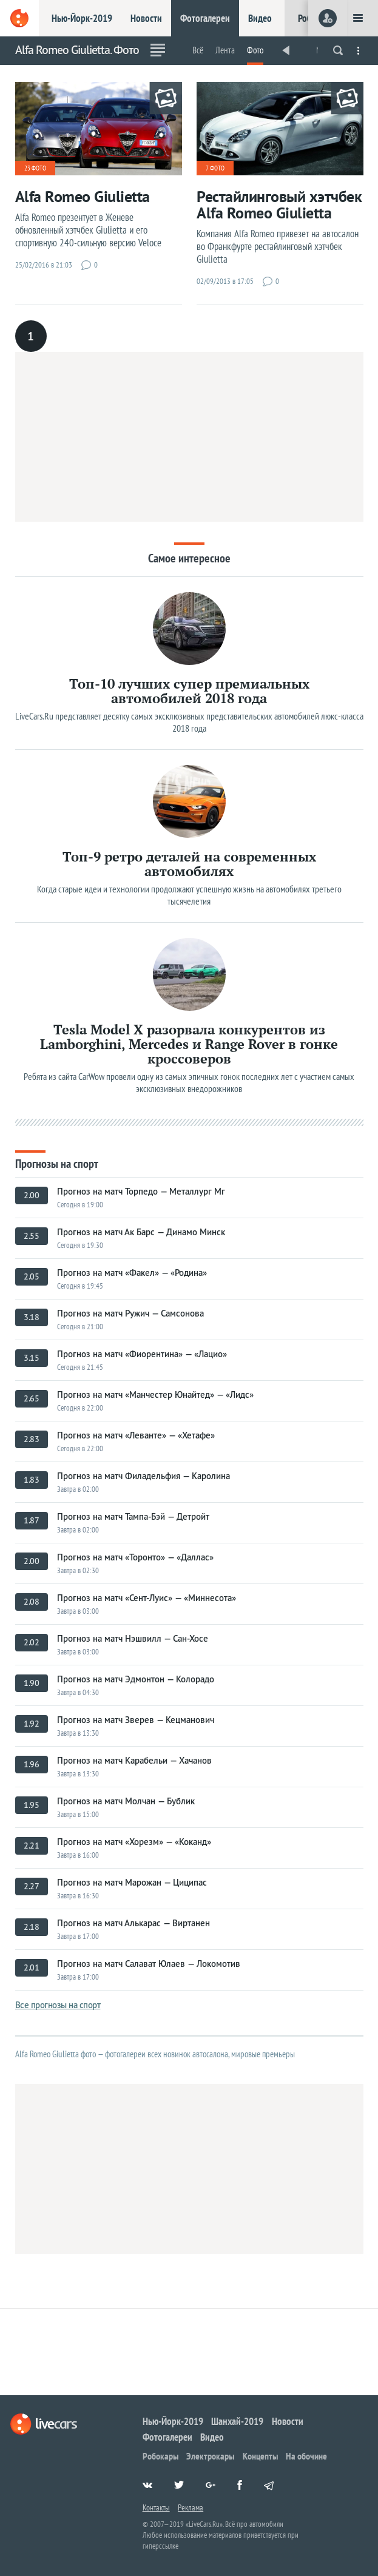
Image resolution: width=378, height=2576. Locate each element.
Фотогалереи (205, 18)
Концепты (260, 2456)
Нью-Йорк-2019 (82, 18)
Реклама (190, 2507)
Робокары (160, 2456)
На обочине (306, 2456)
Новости (146, 18)
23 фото (35, 168)
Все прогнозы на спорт (58, 2004)
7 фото (215, 168)
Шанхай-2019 (237, 2421)
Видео (260, 18)
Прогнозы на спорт (56, 1163)
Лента (225, 50)
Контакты (156, 2507)
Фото (255, 50)
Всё (197, 50)
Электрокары (210, 2456)
